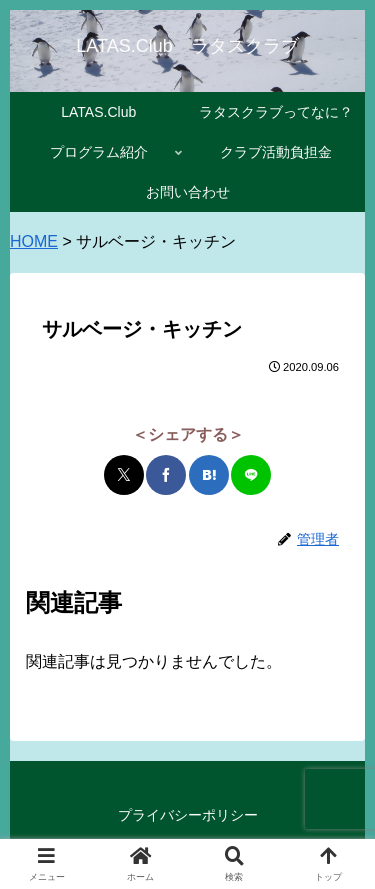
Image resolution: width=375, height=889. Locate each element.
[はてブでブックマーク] (209, 475)
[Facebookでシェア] (166, 475)
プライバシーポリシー (188, 815)
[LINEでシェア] (251, 475)
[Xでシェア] (124, 475)
